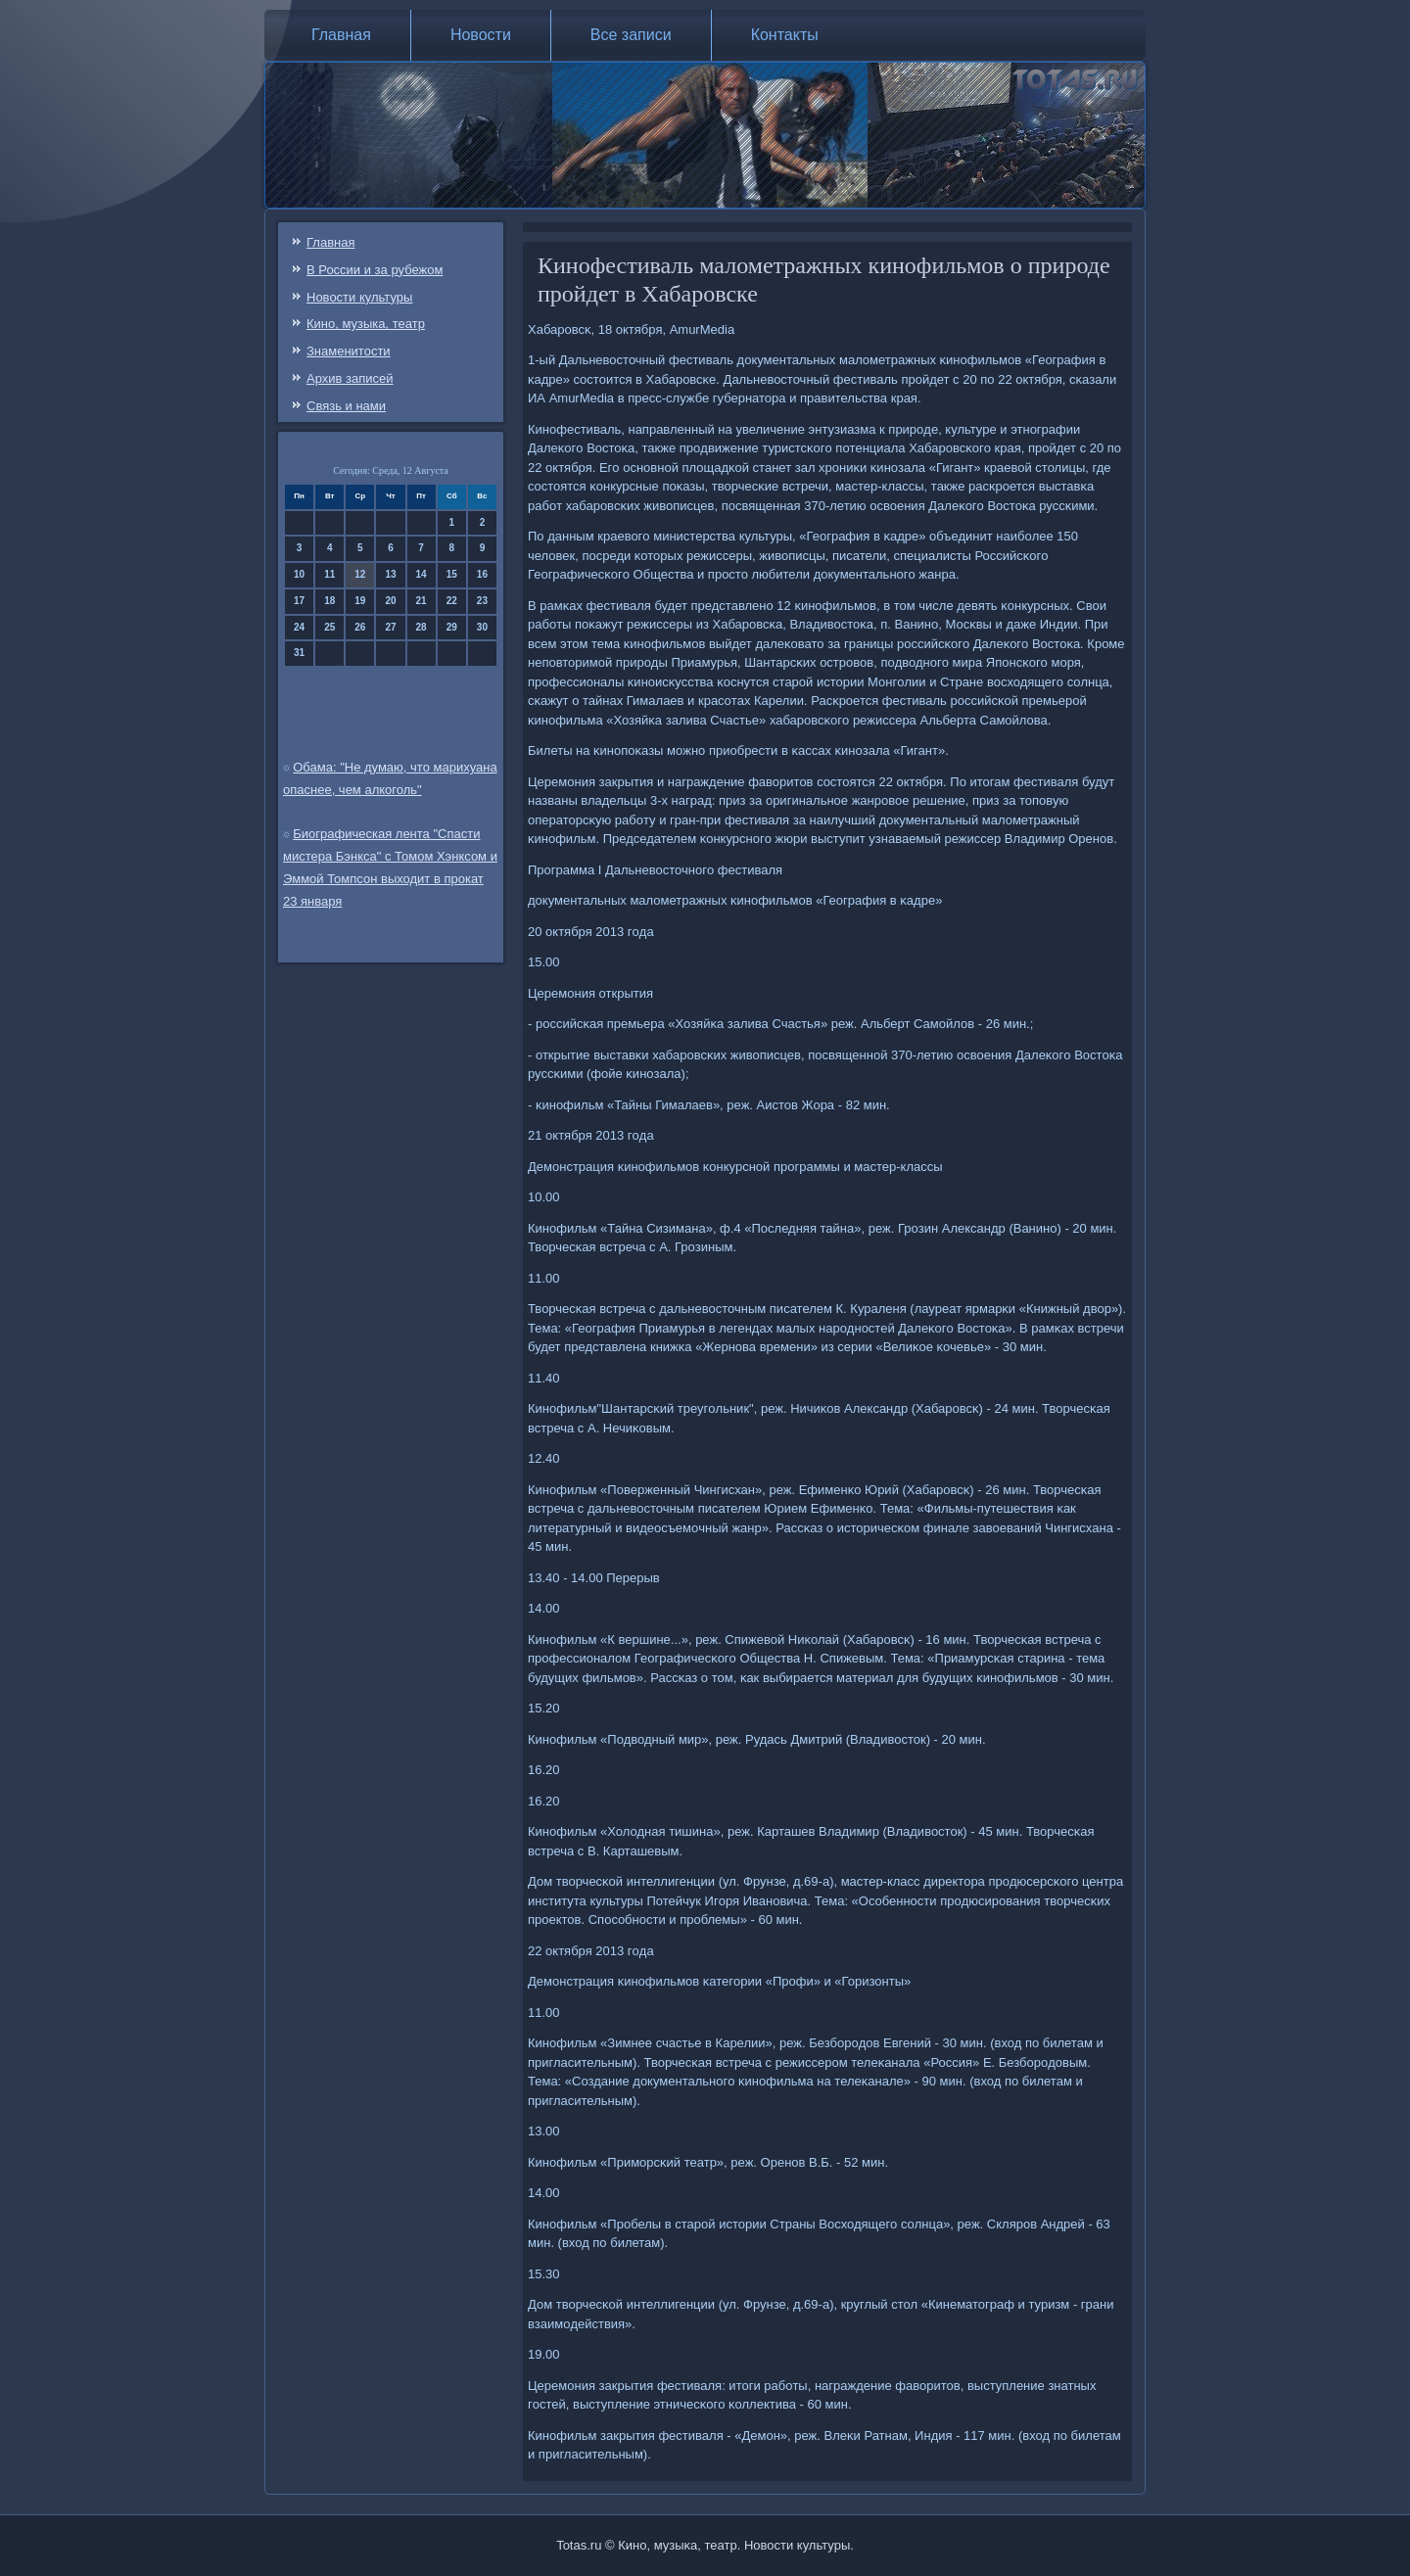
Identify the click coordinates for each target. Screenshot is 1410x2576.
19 (359, 600)
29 (451, 627)
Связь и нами (346, 405)
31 (299, 652)
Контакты (785, 34)
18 (329, 600)
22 (451, 600)
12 (359, 574)
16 (482, 574)
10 (299, 574)
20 (390, 600)
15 (451, 574)
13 (390, 574)
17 (299, 600)
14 (421, 574)
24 (299, 627)
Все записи (631, 34)
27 (390, 627)
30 (482, 627)
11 (329, 574)
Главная (341, 34)
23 (482, 600)
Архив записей (350, 378)
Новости (480, 34)
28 (421, 627)
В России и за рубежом (374, 269)
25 (329, 627)
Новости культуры (359, 297)
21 (421, 600)
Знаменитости (348, 351)
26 (359, 627)
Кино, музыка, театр (365, 323)
